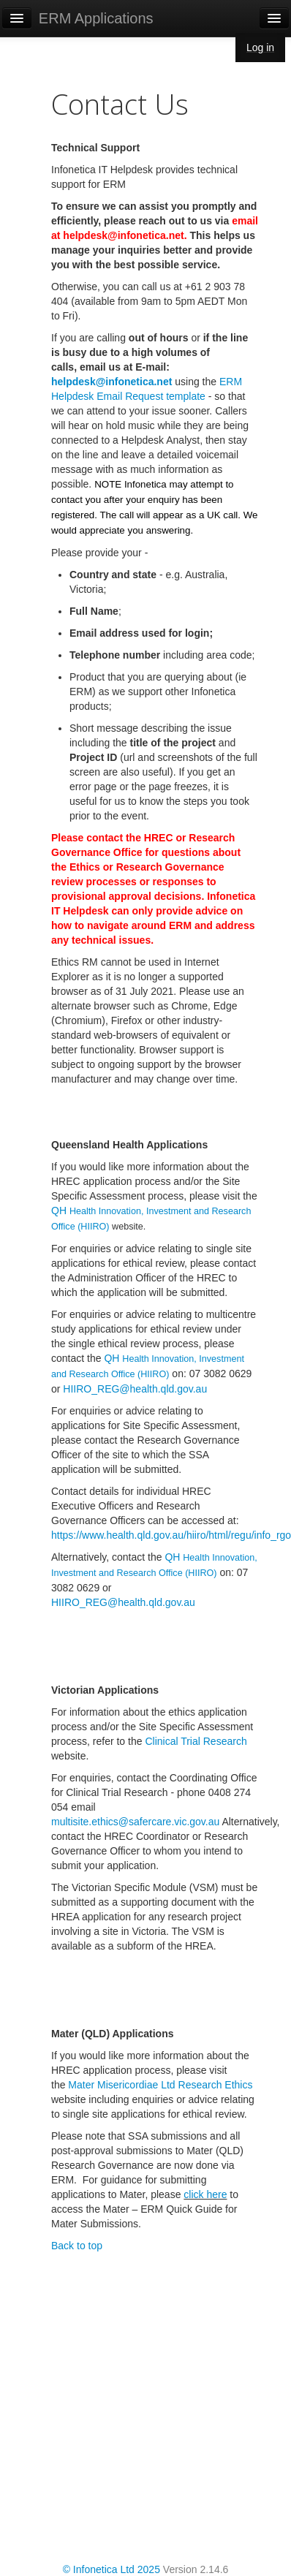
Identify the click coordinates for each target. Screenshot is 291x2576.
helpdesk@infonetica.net (111, 381)
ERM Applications (96, 18)
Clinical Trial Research (195, 1741)
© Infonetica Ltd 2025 (111, 2569)
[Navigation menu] (274, 18)
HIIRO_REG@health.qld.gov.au (135, 1389)
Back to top (76, 2245)
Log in (260, 47)
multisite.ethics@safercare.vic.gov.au (135, 1821)
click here (205, 2194)
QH (60, 1210)
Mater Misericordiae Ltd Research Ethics (160, 2085)
